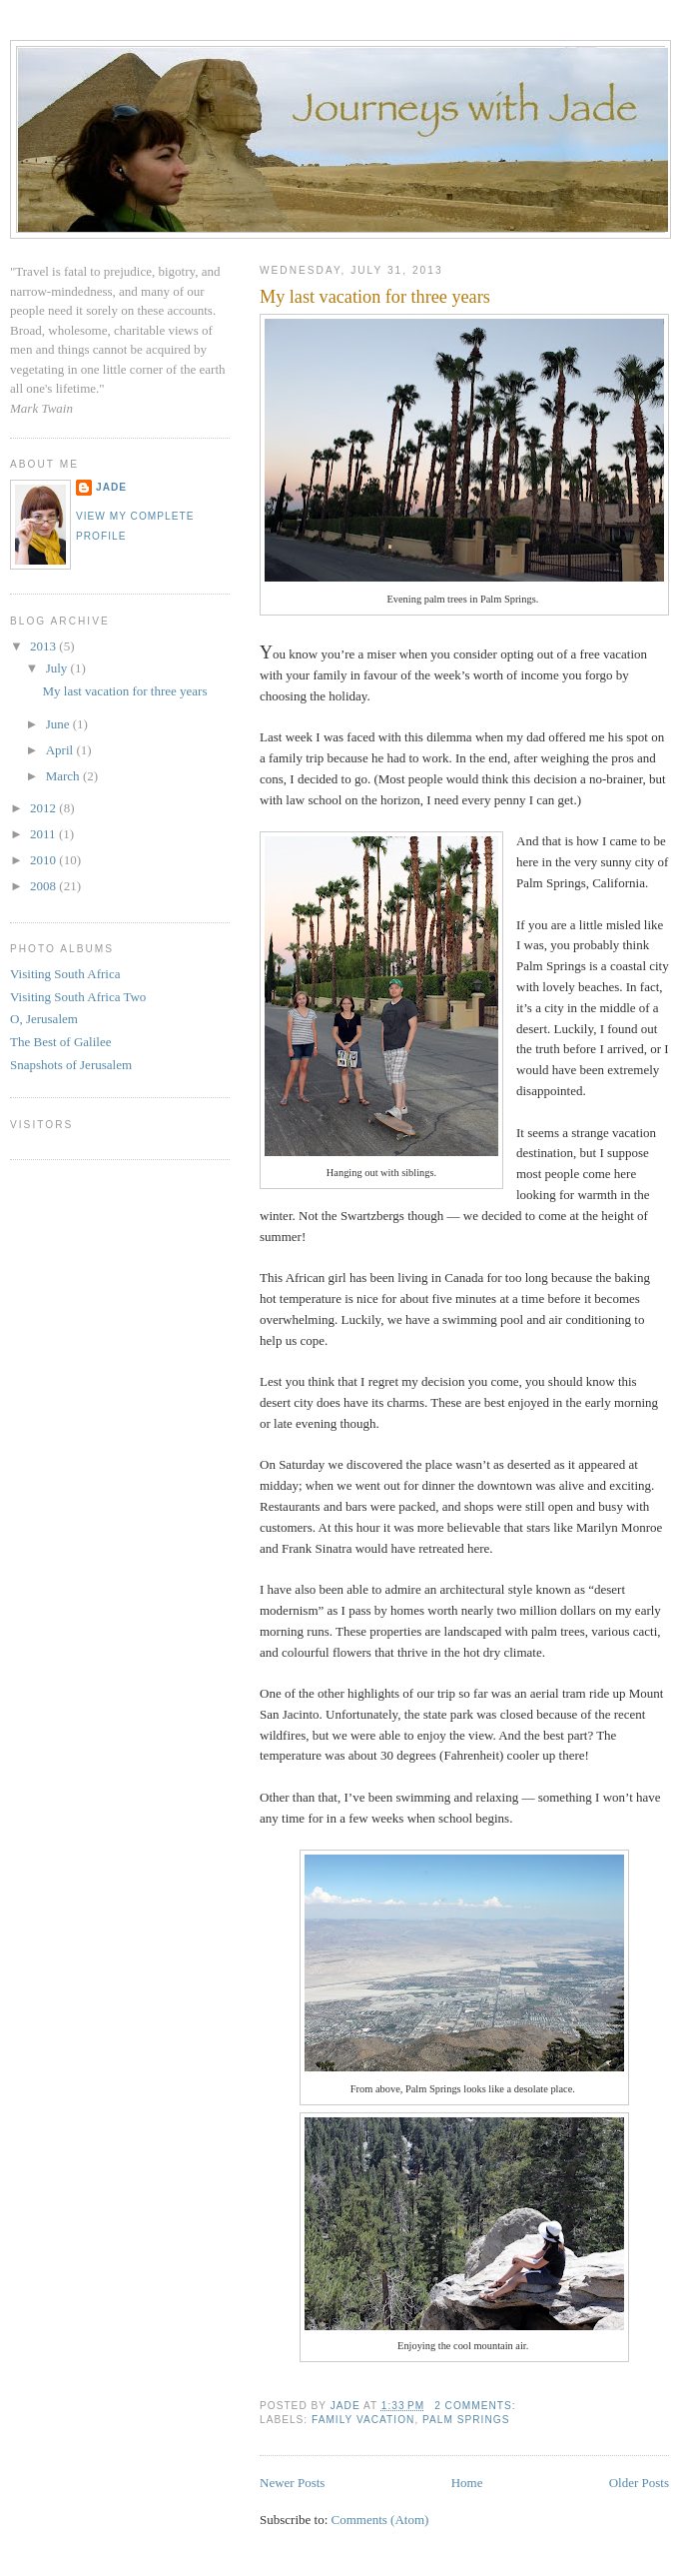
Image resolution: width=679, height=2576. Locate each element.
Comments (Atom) (380, 2519)
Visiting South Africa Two (78, 996)
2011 (44, 833)
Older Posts (639, 2482)
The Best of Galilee (60, 1041)
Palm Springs (465, 2419)
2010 (44, 859)
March (64, 775)
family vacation (363, 2419)
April (61, 749)
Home (467, 2482)
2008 (44, 885)
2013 (44, 646)
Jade (111, 487)
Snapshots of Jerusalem (71, 1064)
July (58, 667)
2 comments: (476, 2405)
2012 (44, 807)
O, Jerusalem (44, 1018)
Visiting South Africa (65, 973)
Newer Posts (292, 2482)
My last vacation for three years (375, 297)
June (59, 723)
